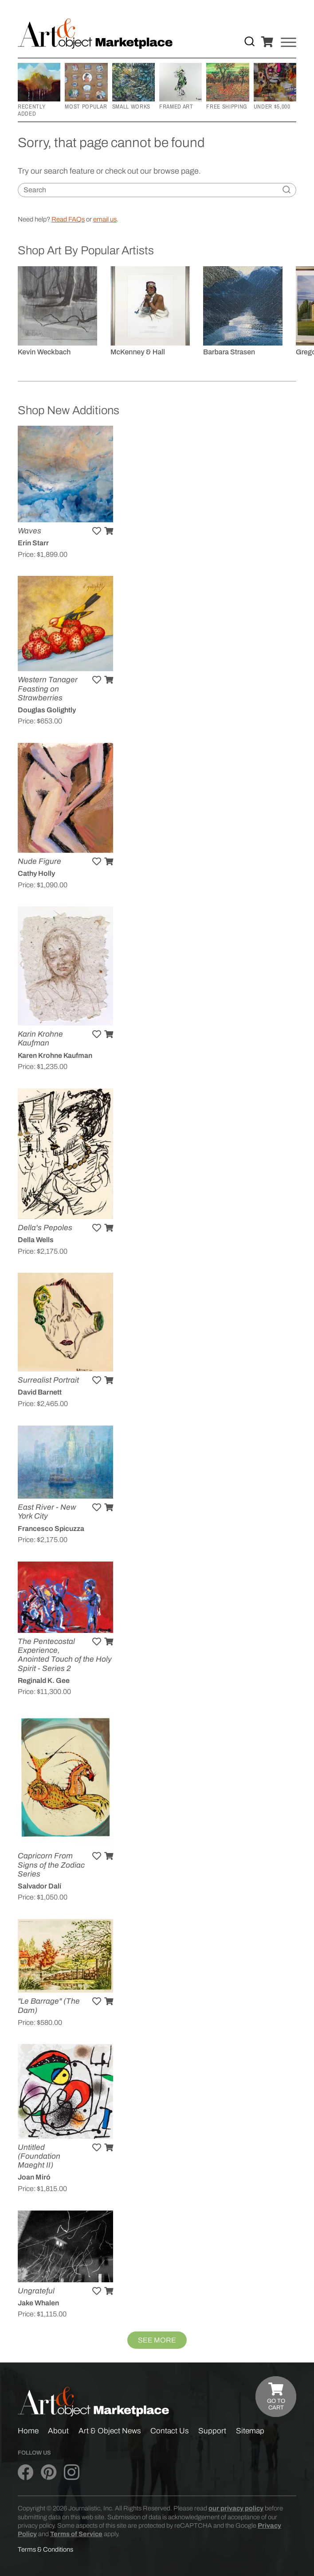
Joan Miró (34, 2177)
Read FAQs (68, 219)
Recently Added (31, 109)
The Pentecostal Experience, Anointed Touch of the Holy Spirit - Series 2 (65, 1655)
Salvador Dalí (39, 1886)
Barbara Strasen (229, 352)
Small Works (131, 106)
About (58, 2431)
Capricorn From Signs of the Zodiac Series (51, 1865)
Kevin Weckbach (44, 352)
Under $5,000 (272, 106)
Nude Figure (39, 861)
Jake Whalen (38, 2303)
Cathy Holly (36, 873)
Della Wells (36, 1239)
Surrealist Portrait (48, 1380)
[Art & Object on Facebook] (25, 2472)
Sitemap (250, 2431)
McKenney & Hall (137, 352)
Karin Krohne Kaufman (40, 1038)
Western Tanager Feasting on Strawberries (48, 689)
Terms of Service (76, 2533)
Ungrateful (36, 2291)
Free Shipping (226, 106)
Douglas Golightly (47, 710)
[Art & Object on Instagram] (71, 2472)
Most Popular (86, 106)
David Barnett (40, 1392)
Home (28, 2431)
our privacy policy (235, 2508)
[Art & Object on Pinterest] (48, 2472)
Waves (29, 531)
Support (212, 2431)
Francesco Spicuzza (51, 1528)
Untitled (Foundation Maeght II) (39, 2156)
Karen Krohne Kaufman (55, 1055)
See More (157, 2340)
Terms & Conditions (45, 2549)
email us (105, 219)
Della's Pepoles (45, 1228)
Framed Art (176, 106)
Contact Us (169, 2431)
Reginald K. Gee (44, 1680)
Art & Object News (109, 2431)
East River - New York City (47, 1511)
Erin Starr (33, 543)
